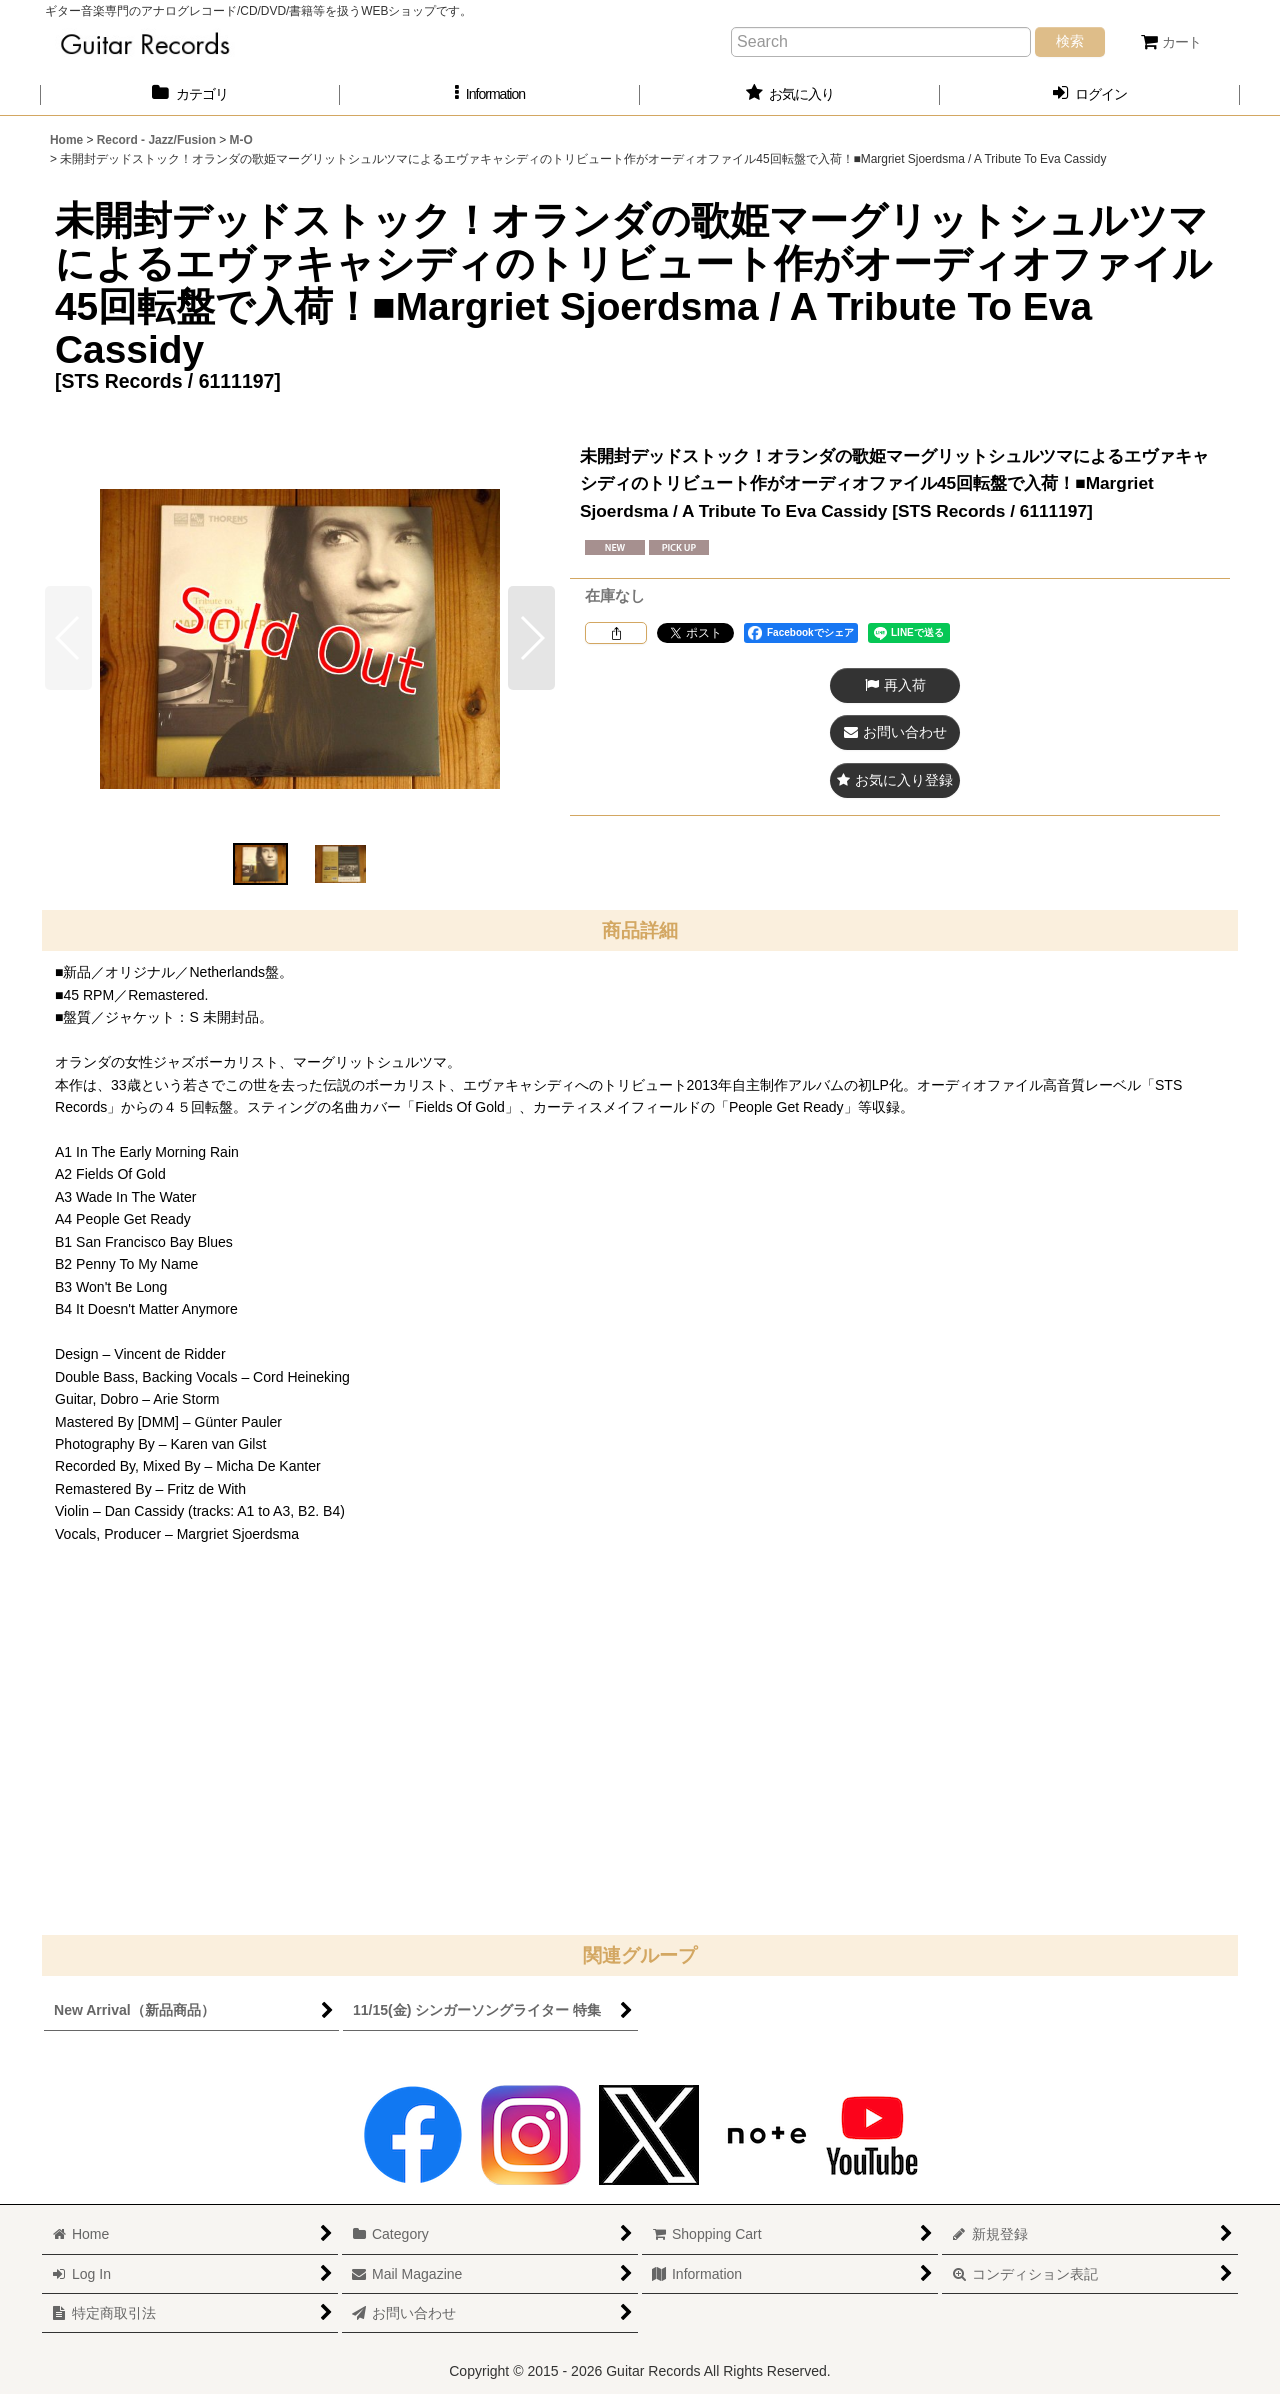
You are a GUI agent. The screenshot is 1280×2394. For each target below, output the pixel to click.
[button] (490, 94)
